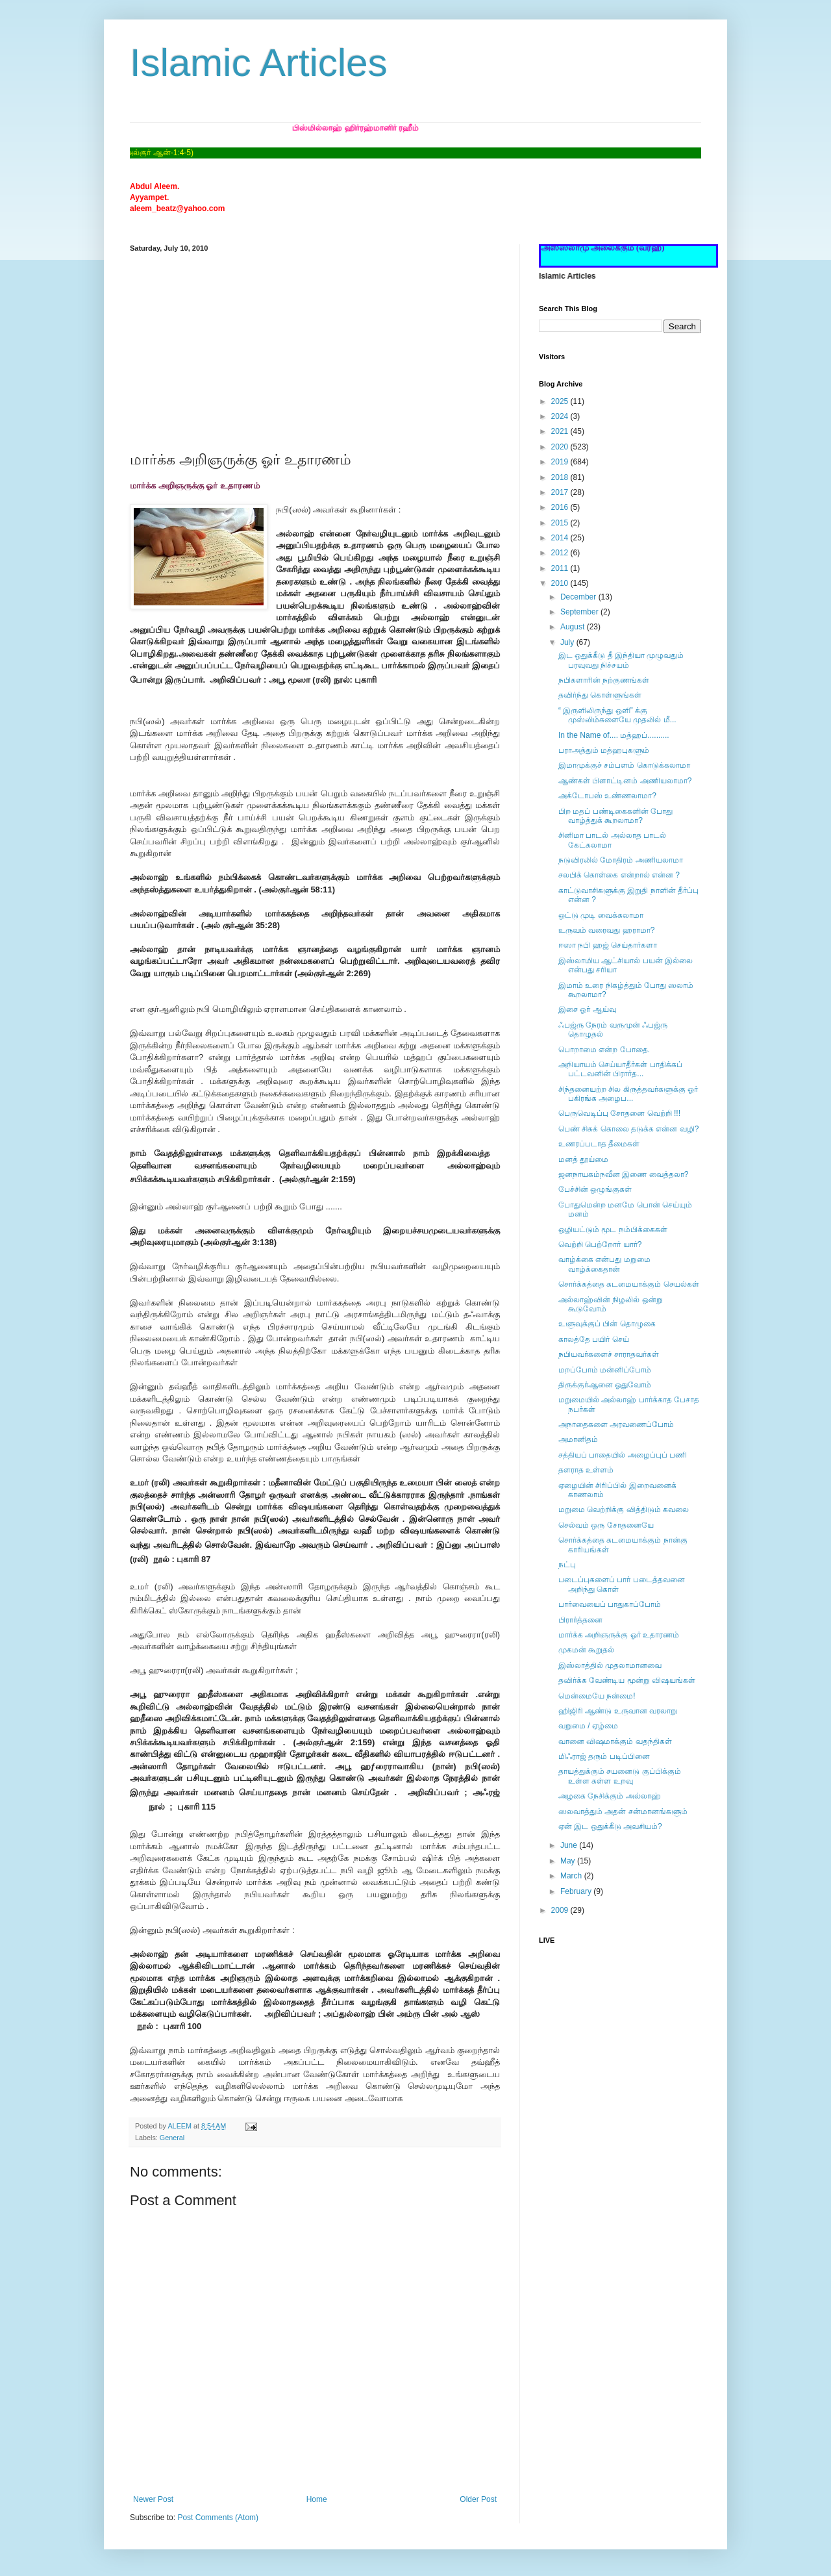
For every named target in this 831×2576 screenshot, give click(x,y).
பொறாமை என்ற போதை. (604, 1049)
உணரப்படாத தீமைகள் (598, 1143)
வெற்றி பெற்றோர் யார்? (599, 1244)
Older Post (478, 2499)
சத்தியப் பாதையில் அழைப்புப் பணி (622, 1454)
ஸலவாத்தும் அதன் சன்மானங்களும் (623, 1811)
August (573, 626)
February (576, 1891)
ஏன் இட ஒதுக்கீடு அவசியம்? (610, 1826)
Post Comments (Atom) (217, 2517)
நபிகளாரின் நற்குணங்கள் (603, 680)
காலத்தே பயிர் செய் (593, 1339)
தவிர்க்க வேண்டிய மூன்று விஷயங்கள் (626, 1680)
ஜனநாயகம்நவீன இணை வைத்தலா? (623, 1174)
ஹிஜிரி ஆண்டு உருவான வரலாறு (617, 1710)
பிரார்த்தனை (580, 1619)
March (572, 1875)
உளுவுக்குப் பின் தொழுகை (607, 1323)
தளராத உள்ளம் (586, 1469)
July (568, 642)
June (569, 1845)
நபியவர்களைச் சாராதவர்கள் (608, 1354)
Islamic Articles (259, 62)
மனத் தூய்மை (583, 1159)
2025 (561, 401)
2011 (561, 568)
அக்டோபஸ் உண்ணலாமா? (607, 795)
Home (316, 2499)
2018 (561, 477)
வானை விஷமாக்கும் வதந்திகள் (615, 1741)
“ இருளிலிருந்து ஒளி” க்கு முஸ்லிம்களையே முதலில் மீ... (617, 715)
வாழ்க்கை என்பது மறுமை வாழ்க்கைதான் (604, 1264)
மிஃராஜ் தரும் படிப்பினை (604, 1756)
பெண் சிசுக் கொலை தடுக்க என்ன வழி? (628, 1128)
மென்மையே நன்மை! (597, 1695)
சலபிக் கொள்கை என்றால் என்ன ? (619, 874)
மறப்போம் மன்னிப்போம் (604, 1369)
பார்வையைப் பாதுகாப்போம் (609, 1604)
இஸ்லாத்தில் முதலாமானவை (610, 1665)
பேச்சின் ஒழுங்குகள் (595, 1189)
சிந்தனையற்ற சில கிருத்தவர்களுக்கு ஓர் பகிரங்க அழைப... (628, 1094)
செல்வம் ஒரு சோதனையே (606, 1525)
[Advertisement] (315, 349)
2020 (561, 446)
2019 (561, 461)
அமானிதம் (578, 1439)
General (172, 2137)
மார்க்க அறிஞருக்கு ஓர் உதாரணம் (618, 1634)
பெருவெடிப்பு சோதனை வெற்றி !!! (619, 1113)
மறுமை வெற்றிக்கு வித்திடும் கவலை (623, 1509)
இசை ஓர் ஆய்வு (587, 1009)
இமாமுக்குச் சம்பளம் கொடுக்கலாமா (624, 765)
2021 (561, 431)
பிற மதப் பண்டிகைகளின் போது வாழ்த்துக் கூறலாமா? (615, 816)
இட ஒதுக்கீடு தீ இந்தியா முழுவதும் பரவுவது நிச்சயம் (621, 660)
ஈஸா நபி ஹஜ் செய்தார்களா (607, 945)
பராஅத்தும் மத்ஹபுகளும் (603, 750)
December (579, 596)
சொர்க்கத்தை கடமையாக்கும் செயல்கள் (628, 1284)
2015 (561, 522)
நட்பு (567, 1564)
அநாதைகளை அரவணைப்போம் (616, 1424)
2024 (561, 416)
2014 (561, 537)
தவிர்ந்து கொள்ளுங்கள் (599, 695)
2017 (561, 492)
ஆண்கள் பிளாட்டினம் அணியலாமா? (624, 780)
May (568, 1860)
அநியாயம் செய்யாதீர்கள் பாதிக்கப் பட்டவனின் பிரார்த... (620, 1069)
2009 (561, 1910)
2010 (561, 583)
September (580, 611)
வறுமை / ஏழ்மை (588, 1725)
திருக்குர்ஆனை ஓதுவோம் (604, 1384)
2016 (561, 507)
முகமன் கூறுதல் (586, 1649)
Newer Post (153, 2499)
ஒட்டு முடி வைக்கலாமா (600, 915)
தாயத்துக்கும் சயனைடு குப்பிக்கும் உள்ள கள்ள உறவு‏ (619, 1776)
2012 (561, 552)
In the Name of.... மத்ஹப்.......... (613, 735)
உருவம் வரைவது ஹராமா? (606, 930)
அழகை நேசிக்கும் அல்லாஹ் (609, 1795)
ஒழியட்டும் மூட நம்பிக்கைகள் (612, 1229)
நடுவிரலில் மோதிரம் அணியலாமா (620, 860)
